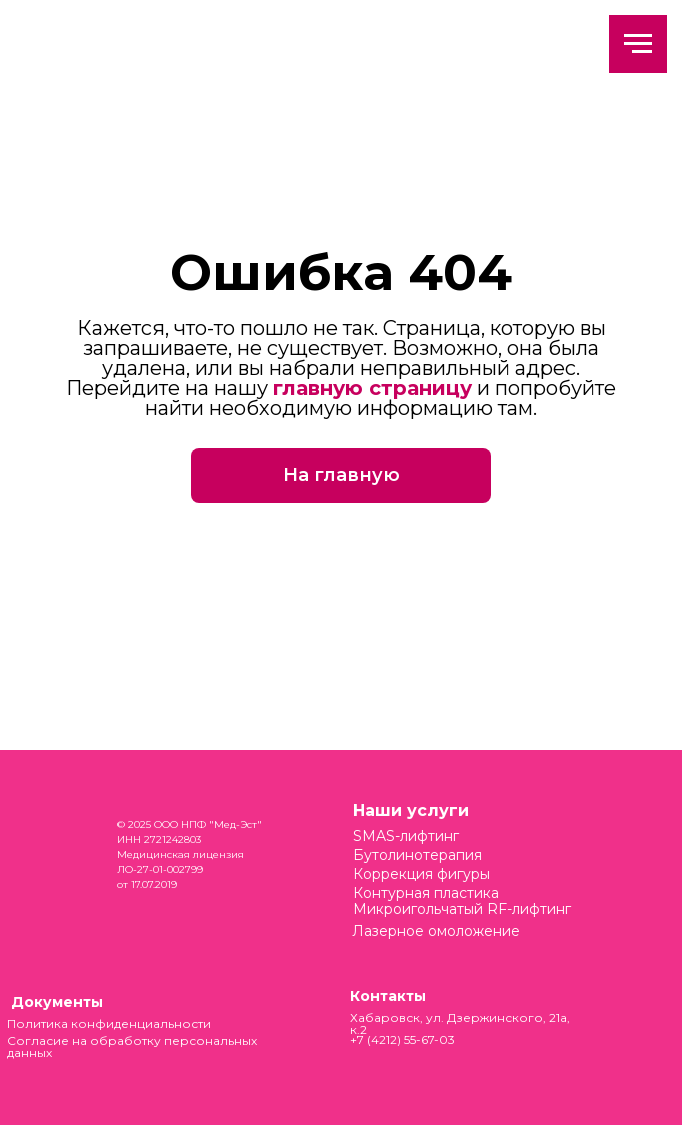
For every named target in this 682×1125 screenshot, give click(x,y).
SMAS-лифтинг (406, 836)
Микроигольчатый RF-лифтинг (462, 909)
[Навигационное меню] (638, 44)
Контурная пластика (426, 893)
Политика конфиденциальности (109, 1023)
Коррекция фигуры (421, 874)
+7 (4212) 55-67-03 (402, 1039)
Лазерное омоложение (436, 931)
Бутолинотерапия (417, 855)
